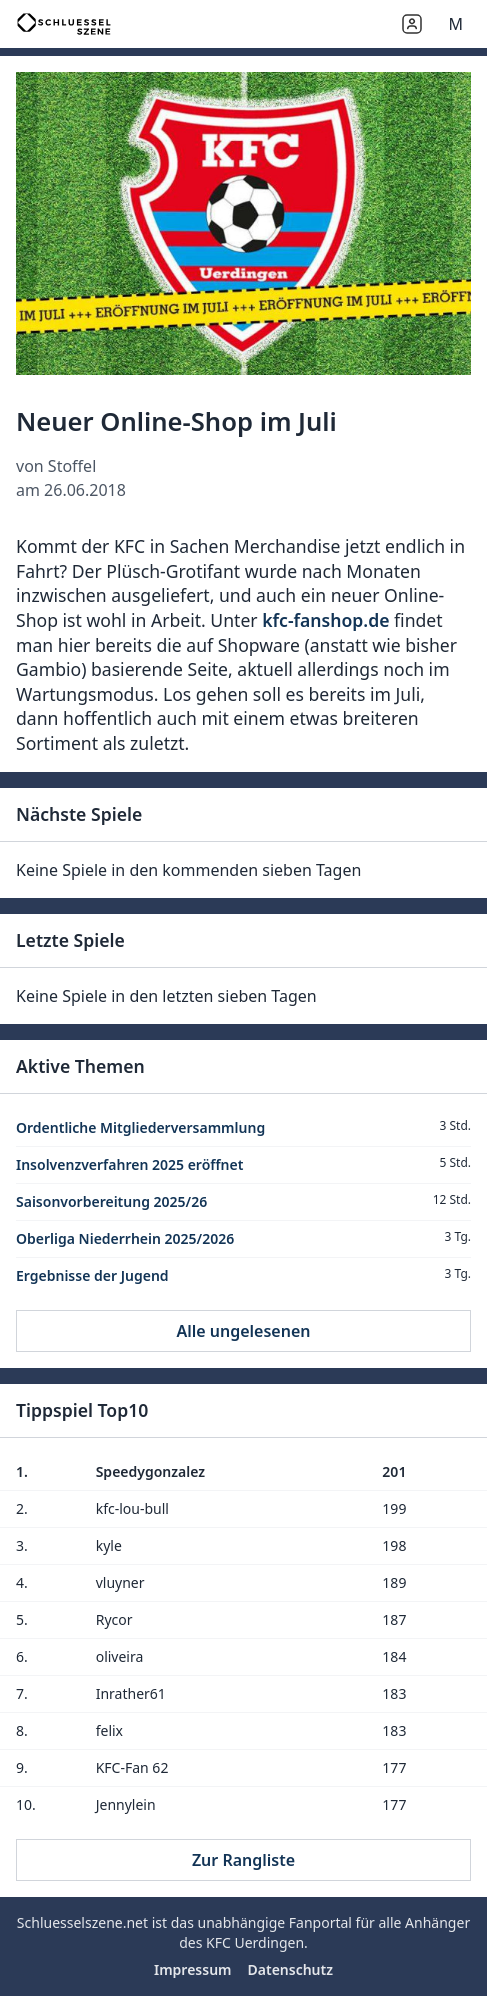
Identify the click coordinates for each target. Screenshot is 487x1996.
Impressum (193, 1969)
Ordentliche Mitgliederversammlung (140, 1127)
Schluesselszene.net (82, 1922)
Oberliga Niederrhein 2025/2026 (125, 1238)
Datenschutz (291, 1969)
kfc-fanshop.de (325, 620)
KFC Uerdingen (255, 1942)
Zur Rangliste (243, 1860)
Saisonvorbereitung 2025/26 (111, 1201)
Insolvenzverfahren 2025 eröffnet (129, 1164)
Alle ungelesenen (243, 1331)
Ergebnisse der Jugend (92, 1275)
